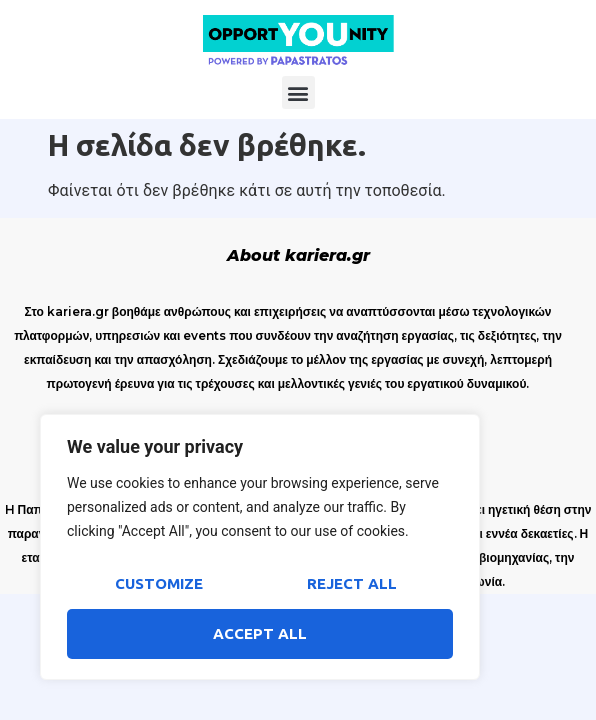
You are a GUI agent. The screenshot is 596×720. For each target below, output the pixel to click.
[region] (260, 547)
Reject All (352, 583)
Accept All (260, 633)
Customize (159, 583)
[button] (298, 92)
